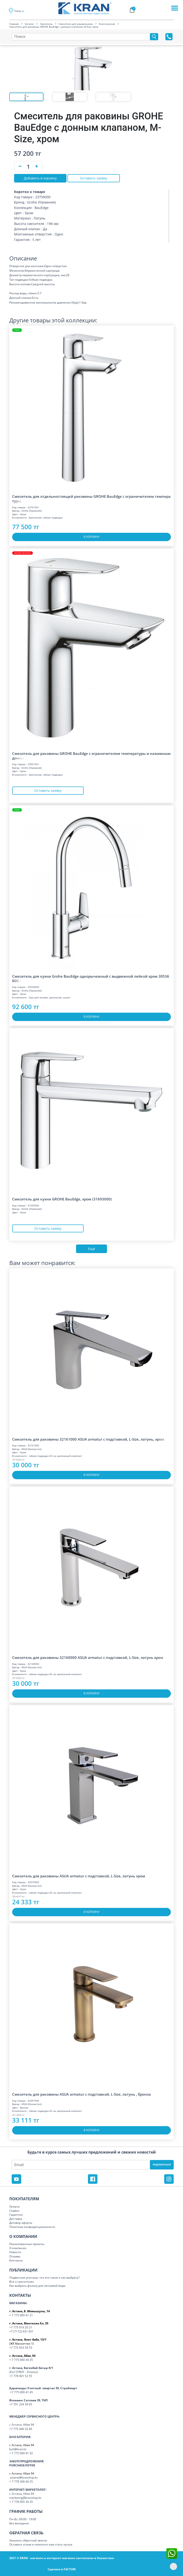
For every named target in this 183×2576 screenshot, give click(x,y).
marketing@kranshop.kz (25, 2498)
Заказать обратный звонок (28, 2540)
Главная (14, 23)
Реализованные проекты (26, 2244)
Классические (107, 23)
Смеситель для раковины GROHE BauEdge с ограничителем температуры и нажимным (91, 755)
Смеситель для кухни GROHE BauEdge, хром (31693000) (62, 1199)
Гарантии (16, 2215)
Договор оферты (20, 2223)
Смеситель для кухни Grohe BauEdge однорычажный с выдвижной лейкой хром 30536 (90, 978)
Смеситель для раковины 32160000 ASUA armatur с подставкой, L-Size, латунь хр (87, 1657)
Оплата (14, 2207)
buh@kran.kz (17, 2449)
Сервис (14, 2211)
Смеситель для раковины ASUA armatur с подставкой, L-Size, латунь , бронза (81, 2094)
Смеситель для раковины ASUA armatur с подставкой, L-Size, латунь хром (78, 1876)
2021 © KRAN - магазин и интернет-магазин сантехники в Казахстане (61, 2558)
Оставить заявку (93, 178)
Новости (15, 2252)
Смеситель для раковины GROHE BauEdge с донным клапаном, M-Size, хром (53, 26)
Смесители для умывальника (76, 23)
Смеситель (46, 23)
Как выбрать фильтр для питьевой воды (37, 2286)
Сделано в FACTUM (62, 2569)
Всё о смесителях (21, 2282)
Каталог (29, 23)
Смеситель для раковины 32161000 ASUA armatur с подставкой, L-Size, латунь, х (88, 1439)
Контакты (16, 2260)
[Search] (82, 36)
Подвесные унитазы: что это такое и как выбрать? (44, 2278)
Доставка (15, 2219)
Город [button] (17, 10)
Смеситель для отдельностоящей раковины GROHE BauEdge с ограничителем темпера (91, 498)
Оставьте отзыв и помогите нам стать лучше (40, 2544)
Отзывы (14, 2256)
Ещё (91, 1248)
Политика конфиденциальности (32, 2227)
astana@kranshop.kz (24, 2477)
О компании (17, 2248)
